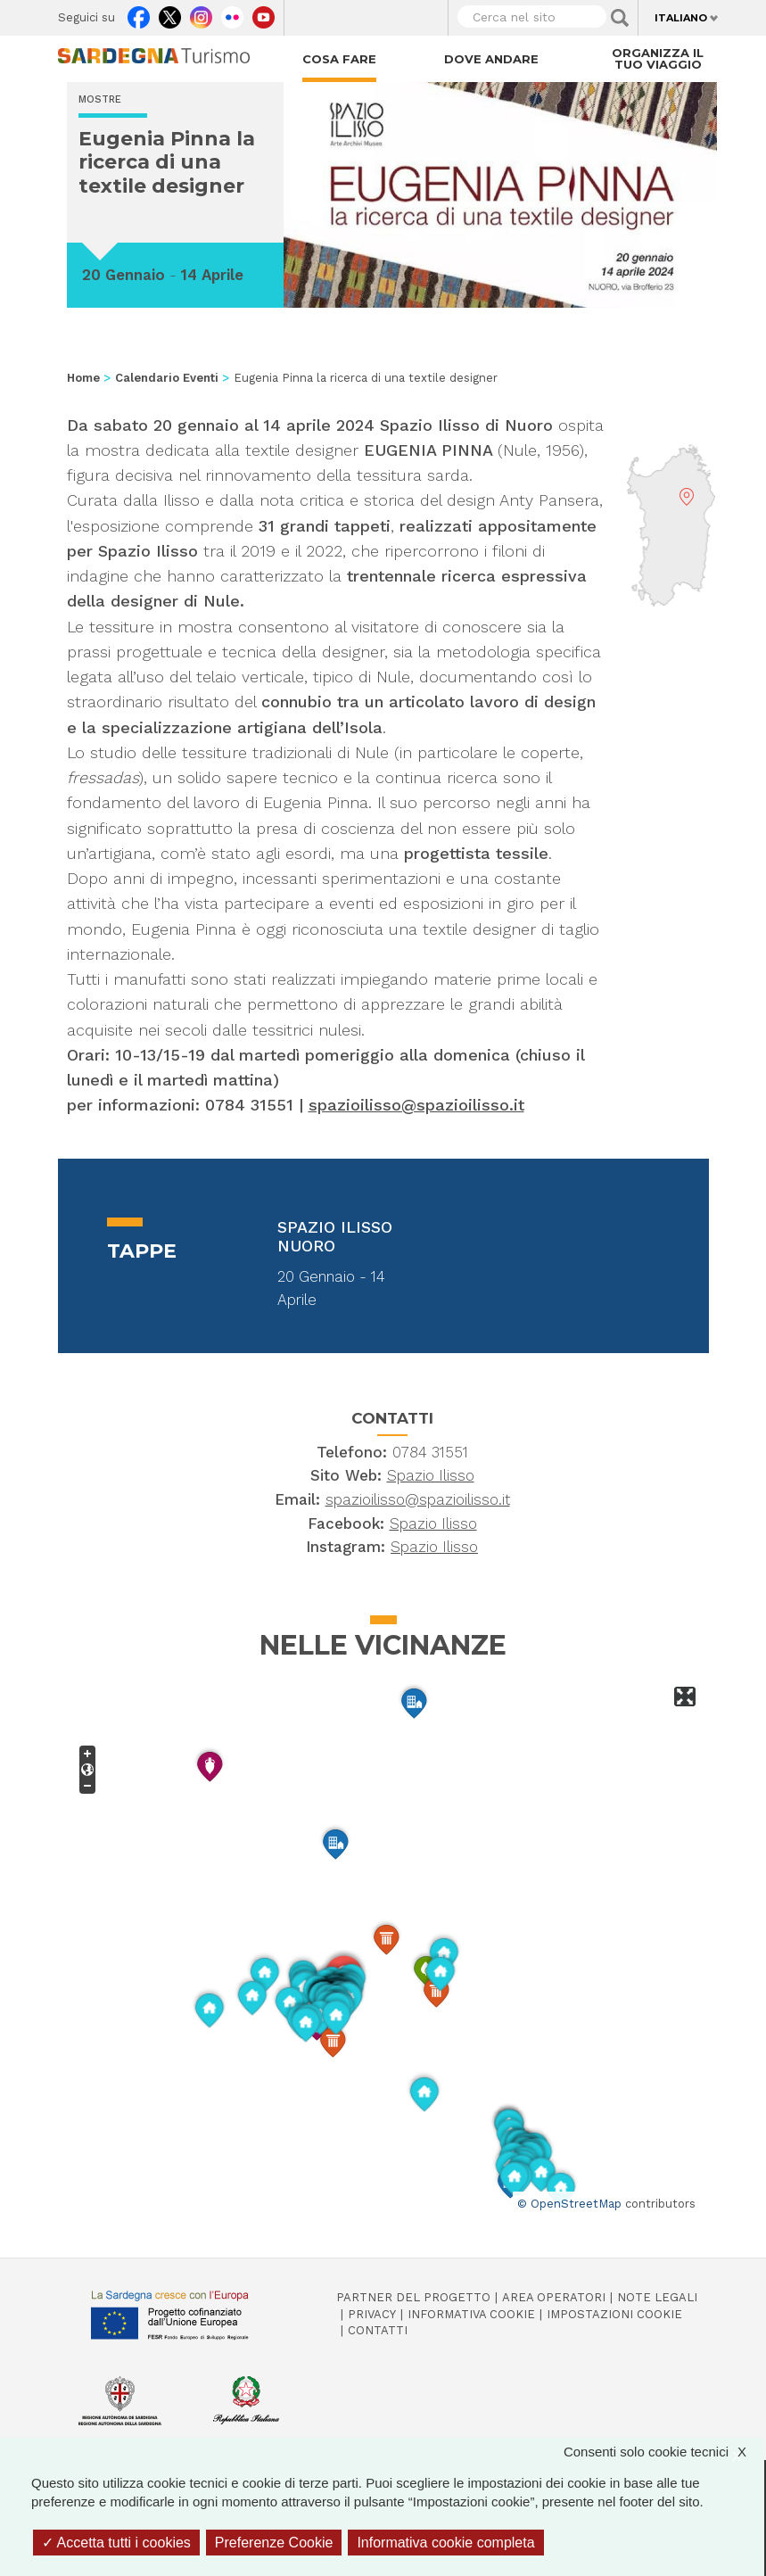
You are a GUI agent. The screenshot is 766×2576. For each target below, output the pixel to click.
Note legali (657, 2297)
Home (83, 377)
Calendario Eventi (166, 377)
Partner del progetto (413, 2297)
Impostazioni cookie (614, 2314)
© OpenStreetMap (569, 2203)
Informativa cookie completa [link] (445, 2542)
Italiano (681, 18)
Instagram (201, 13)
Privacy (372, 2314)
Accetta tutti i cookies (116, 2542)
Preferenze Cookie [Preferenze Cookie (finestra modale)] (274, 2542)
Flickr (232, 13)
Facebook (139, 13)
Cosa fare (339, 59)
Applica (620, 18)
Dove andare (491, 59)
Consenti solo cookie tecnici (664, 2451)
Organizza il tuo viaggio (658, 58)
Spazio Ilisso (430, 1475)
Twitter (170, 13)
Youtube (263, 13)
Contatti (378, 2330)
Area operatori (553, 2297)
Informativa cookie (471, 2314)
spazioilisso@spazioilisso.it (416, 1104)
